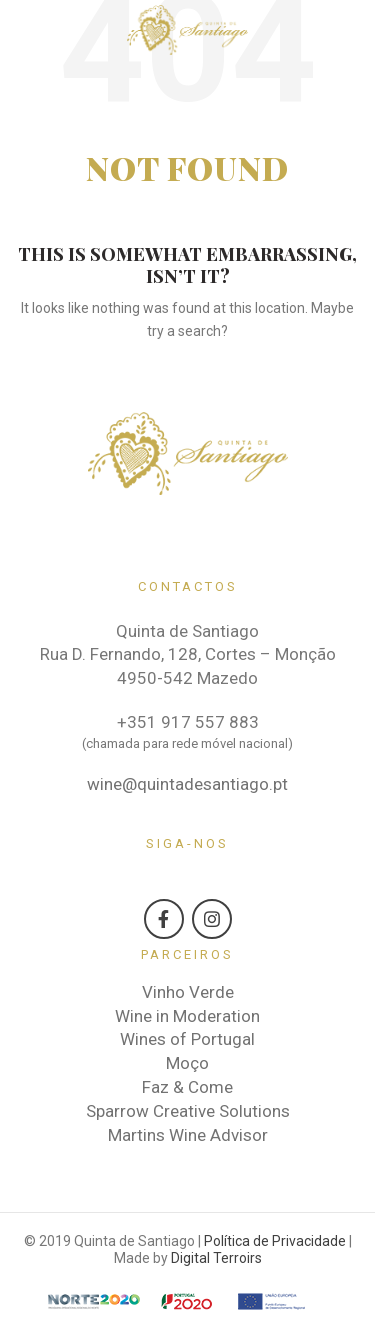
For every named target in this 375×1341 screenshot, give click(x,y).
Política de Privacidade (275, 1241)
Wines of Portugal (187, 1039)
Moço (187, 1063)
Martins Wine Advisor (188, 1135)
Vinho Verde (188, 992)
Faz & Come (187, 1087)
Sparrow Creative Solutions (188, 1111)
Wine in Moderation (187, 1016)
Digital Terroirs (216, 1258)
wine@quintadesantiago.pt (187, 784)
